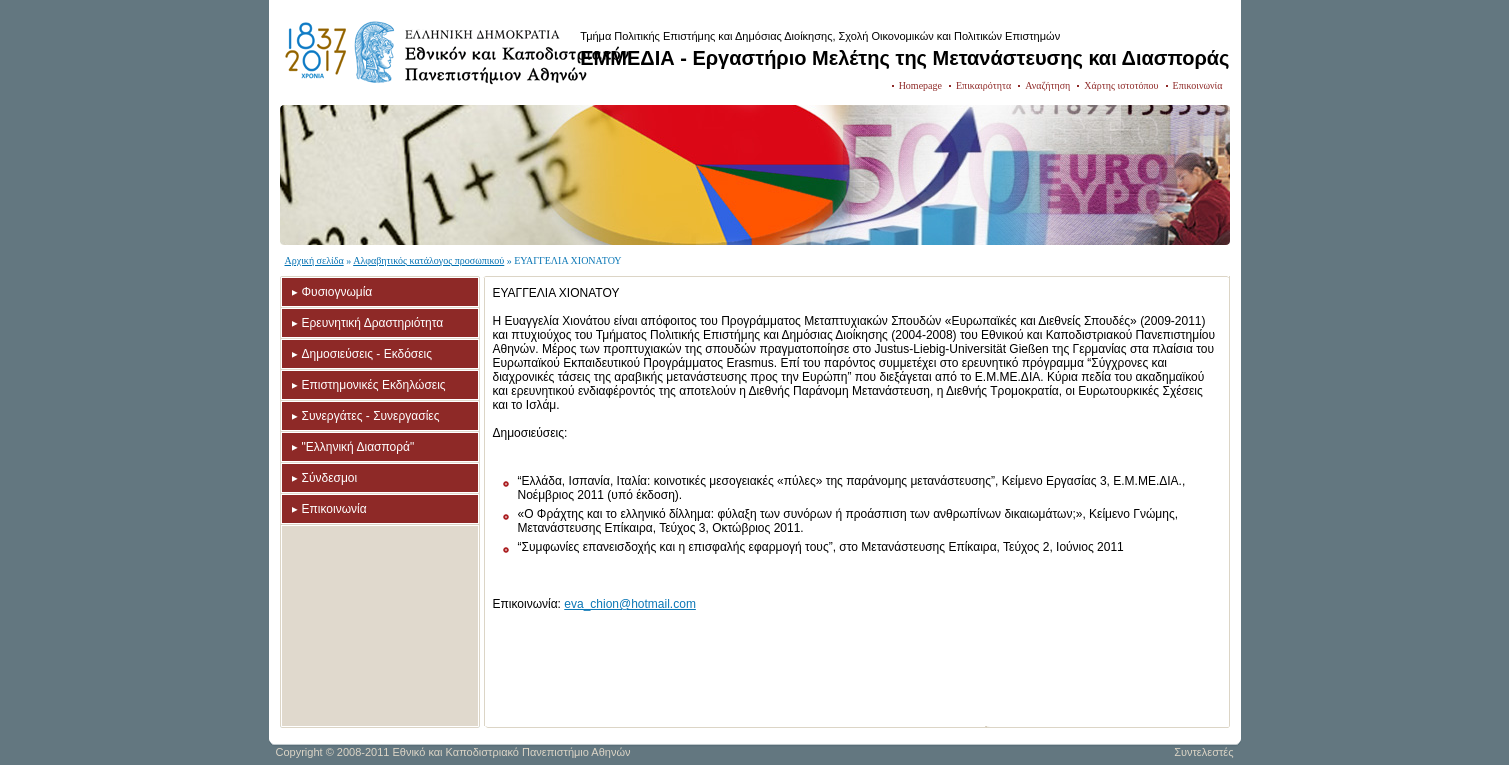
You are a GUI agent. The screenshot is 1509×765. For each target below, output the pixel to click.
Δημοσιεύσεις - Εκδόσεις (367, 354)
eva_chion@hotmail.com (630, 604)
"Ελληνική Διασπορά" (358, 447)
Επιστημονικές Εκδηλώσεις (374, 385)
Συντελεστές (1203, 752)
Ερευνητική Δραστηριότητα (373, 323)
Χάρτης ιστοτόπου (1121, 85)
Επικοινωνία (1198, 85)
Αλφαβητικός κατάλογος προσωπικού (428, 260)
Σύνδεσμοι (330, 478)
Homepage (920, 85)
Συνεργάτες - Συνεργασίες (371, 416)
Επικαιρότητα (983, 85)
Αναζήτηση (1047, 85)
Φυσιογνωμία (337, 292)
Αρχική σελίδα (314, 260)
